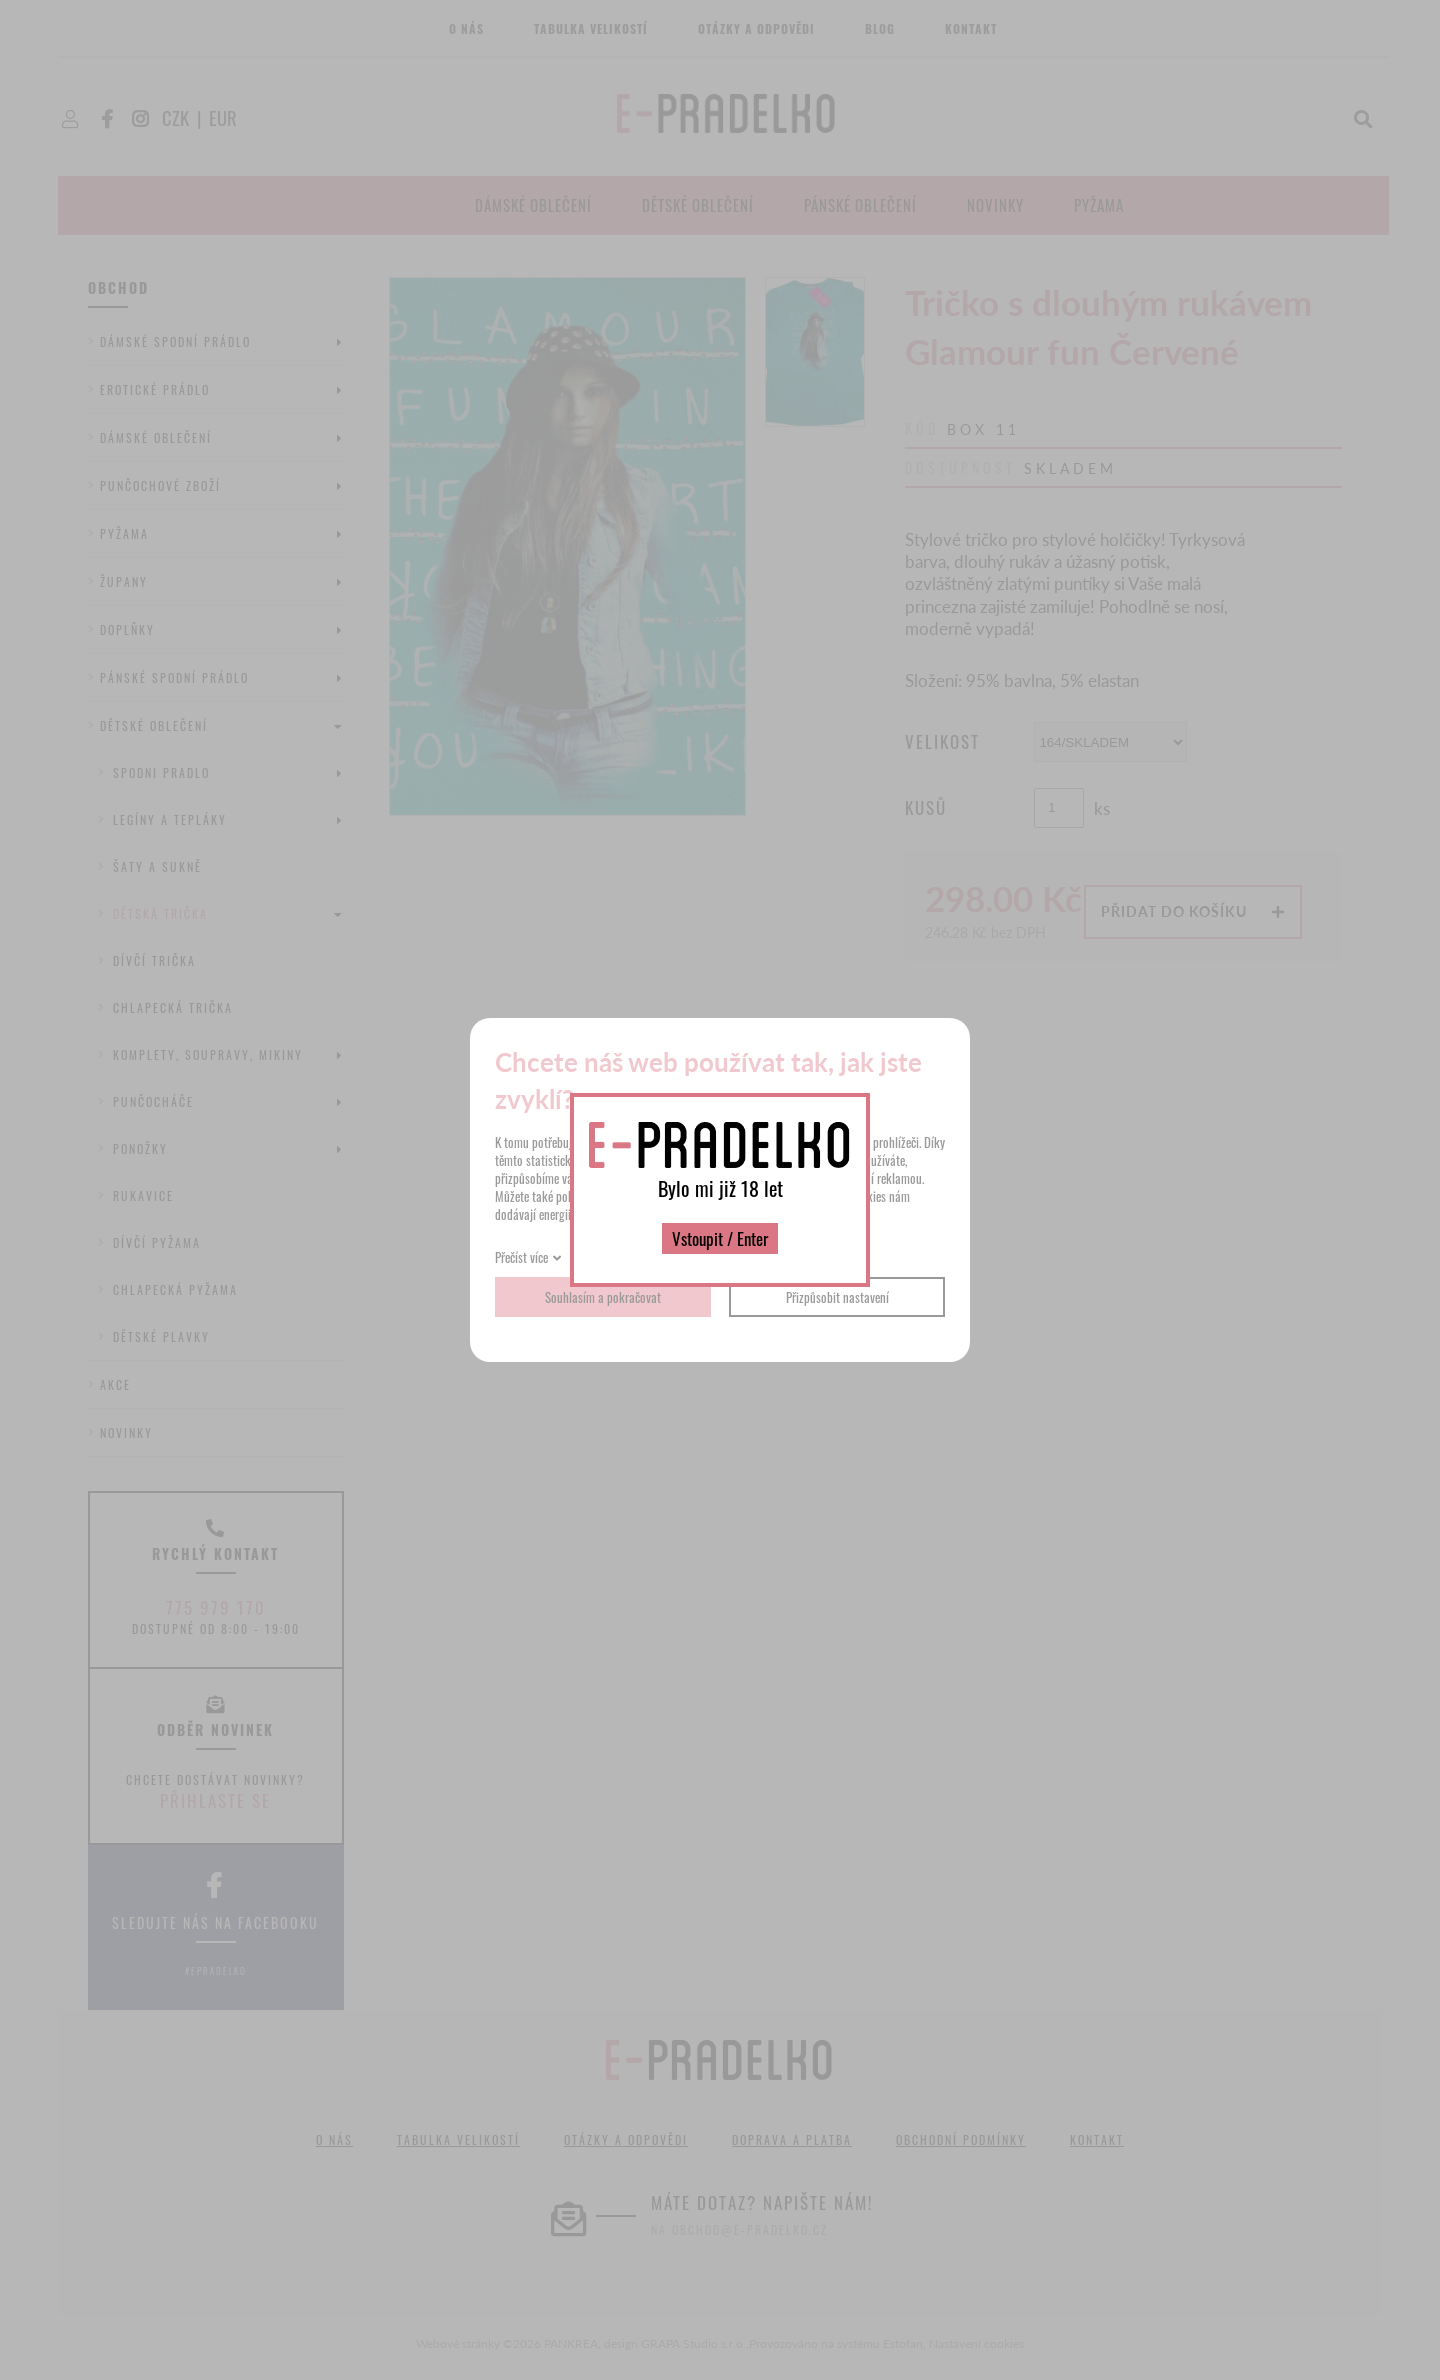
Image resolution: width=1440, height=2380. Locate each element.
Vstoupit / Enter (720, 1238)
